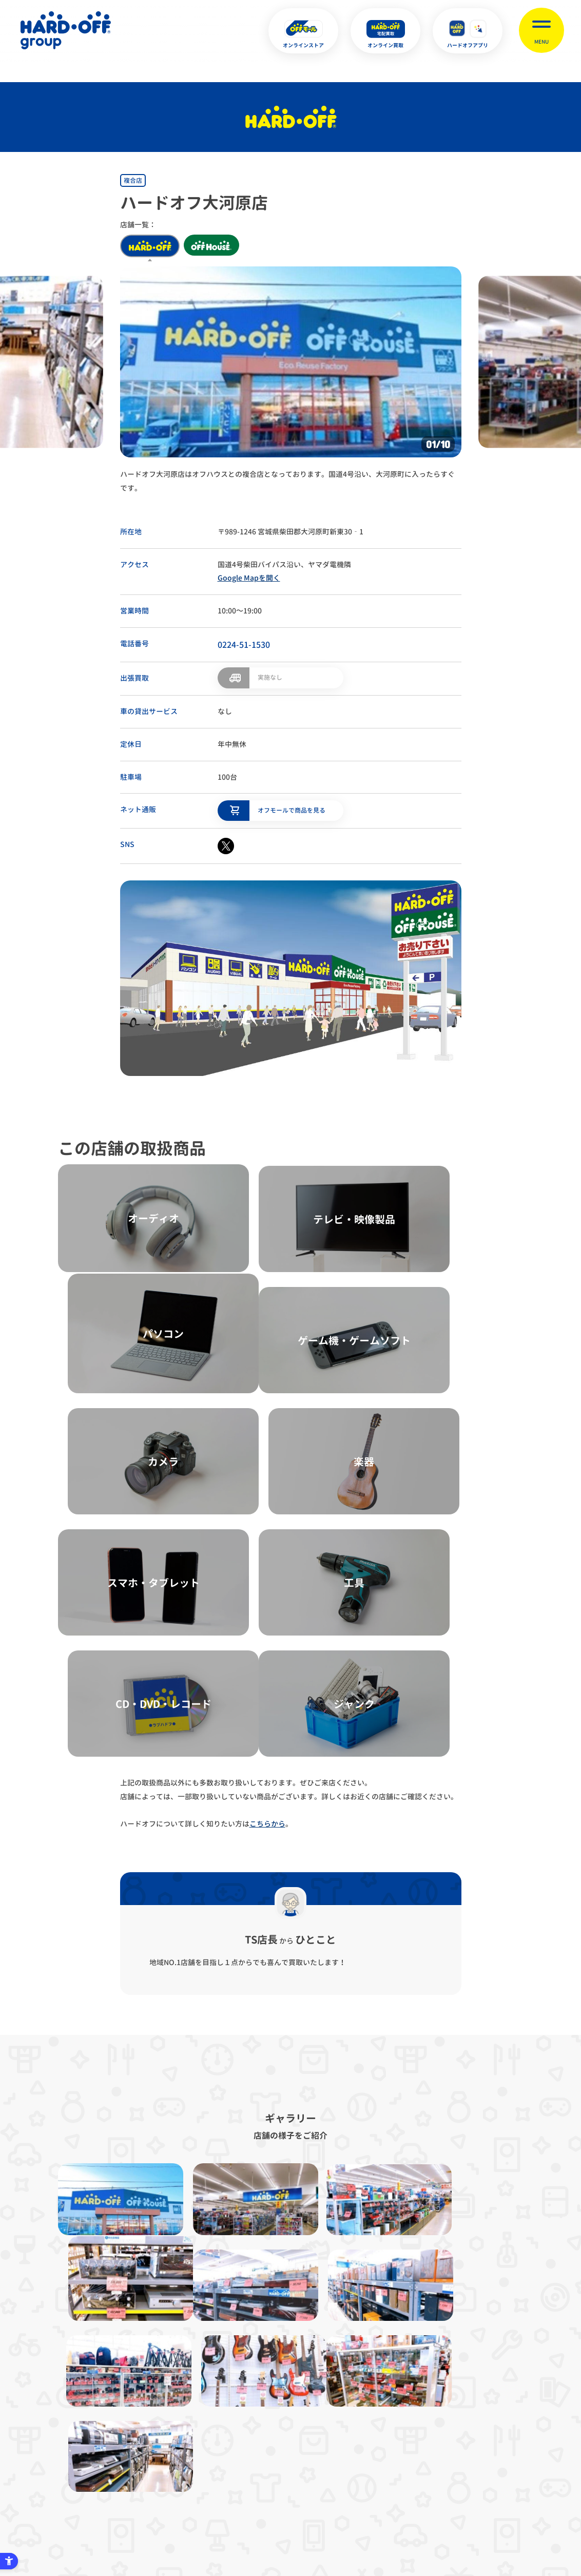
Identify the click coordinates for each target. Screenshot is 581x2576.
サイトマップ (80, 2417)
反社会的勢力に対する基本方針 (357, 2417)
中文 (342, 2519)
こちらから (267, 1605)
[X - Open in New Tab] (226, 845)
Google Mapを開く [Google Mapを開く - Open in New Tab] (249, 578)
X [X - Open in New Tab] (222, 2519)
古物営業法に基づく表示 (251, 2417)
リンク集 (441, 2417)
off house (213, 246)
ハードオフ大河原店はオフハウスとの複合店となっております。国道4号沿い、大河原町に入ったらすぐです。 (287, 481)
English (273, 2519)
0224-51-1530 (244, 644)
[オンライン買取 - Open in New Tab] (385, 30)
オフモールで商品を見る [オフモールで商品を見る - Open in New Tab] (291, 808)
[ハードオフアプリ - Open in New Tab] (467, 30)
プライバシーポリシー (158, 2417)
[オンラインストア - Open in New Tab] (303, 30)
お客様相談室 (500, 2417)
